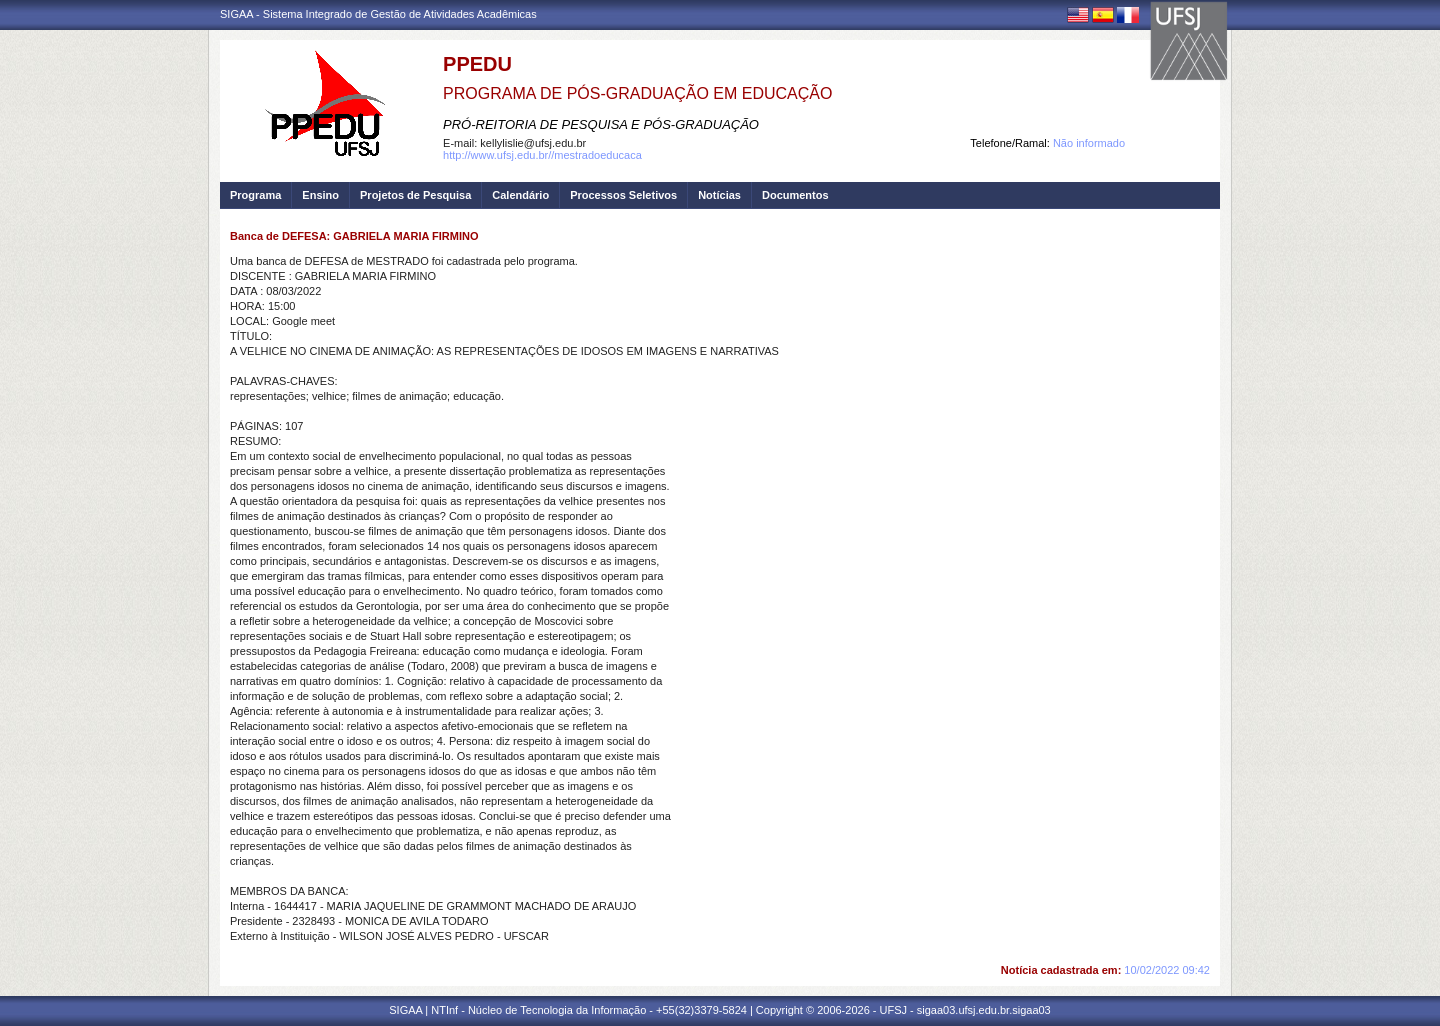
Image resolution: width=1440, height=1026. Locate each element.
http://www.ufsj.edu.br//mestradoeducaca (542, 155)
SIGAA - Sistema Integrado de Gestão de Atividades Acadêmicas (378, 14)
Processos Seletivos (623, 195)
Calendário (520, 195)
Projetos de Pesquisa (415, 195)
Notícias (719, 195)
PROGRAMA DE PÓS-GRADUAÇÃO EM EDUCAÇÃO (637, 93)
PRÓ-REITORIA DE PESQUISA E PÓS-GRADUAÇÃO (601, 124)
